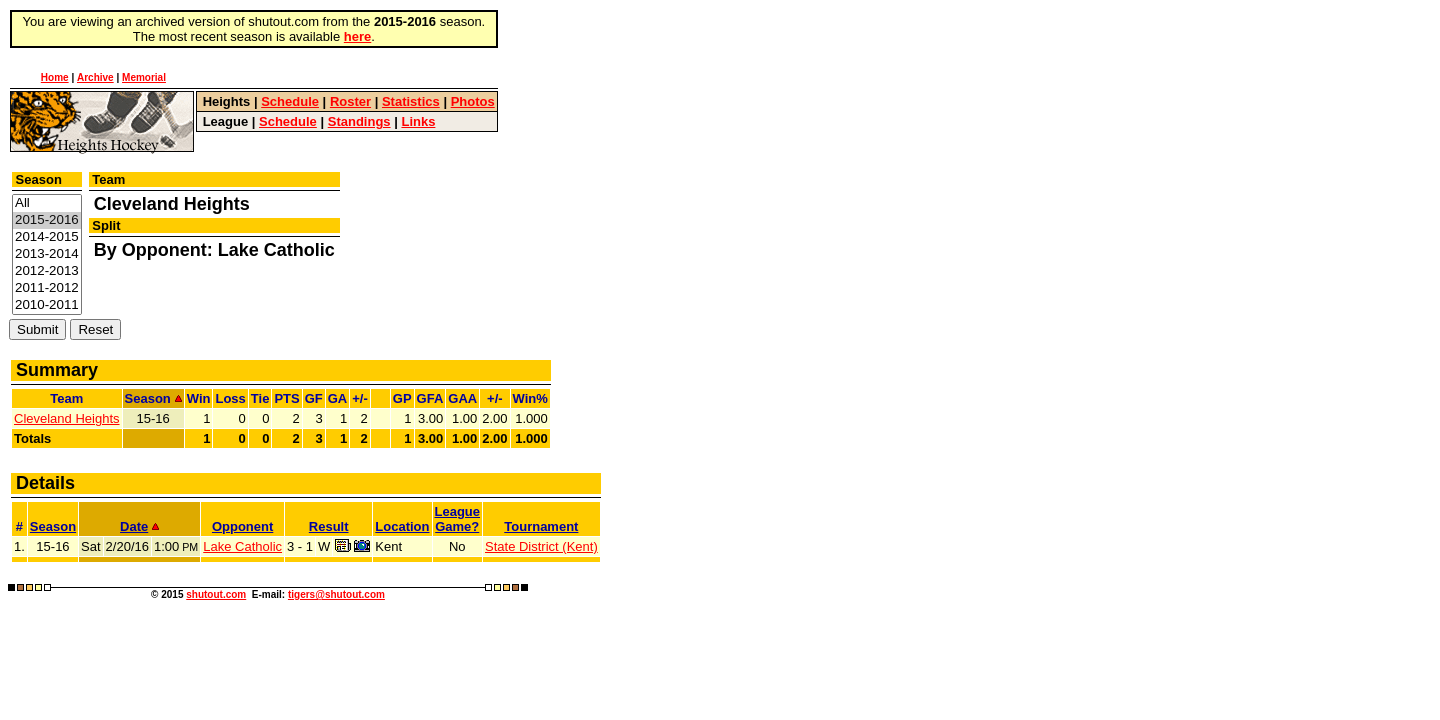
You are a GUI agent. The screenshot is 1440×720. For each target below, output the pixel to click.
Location (402, 526)
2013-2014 (47, 254)
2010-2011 (47, 305)
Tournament (541, 526)
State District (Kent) (541, 546)
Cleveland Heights (67, 418)
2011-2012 (47, 288)
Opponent (242, 526)
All (47, 203)
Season (53, 526)
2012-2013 (47, 271)
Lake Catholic (242, 546)
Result (329, 526)
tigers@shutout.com (336, 594)
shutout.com (216, 594)
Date (139, 526)
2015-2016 (47, 220)
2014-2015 (47, 237)
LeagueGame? (458, 519)
